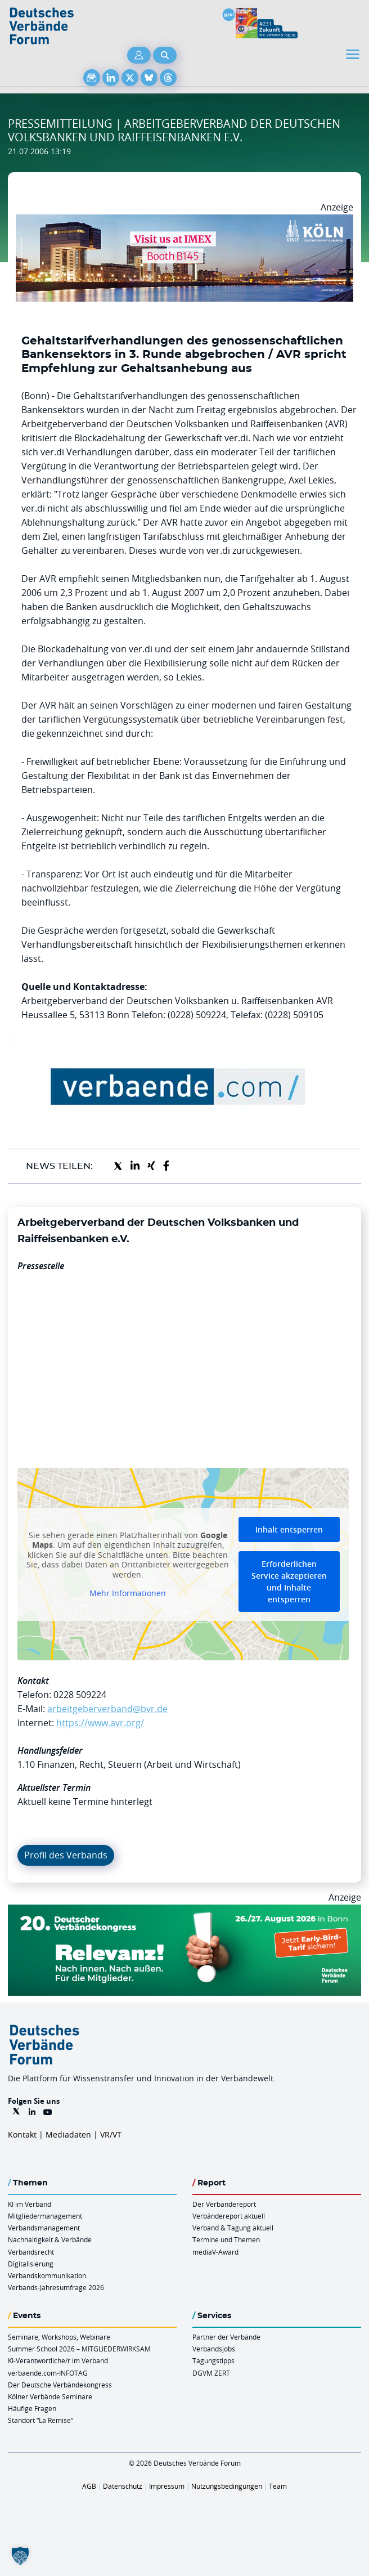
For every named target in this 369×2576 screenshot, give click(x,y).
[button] (20, 2555)
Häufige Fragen (32, 2408)
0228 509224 (79, 1694)
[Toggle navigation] (353, 54)
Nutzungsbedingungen (226, 2485)
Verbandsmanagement (44, 2227)
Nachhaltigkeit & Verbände (50, 2239)
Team (278, 2485)
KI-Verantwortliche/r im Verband (58, 2360)
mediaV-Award (215, 2251)
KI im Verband (29, 2203)
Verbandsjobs (213, 2348)
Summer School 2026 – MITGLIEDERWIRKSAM (79, 2348)
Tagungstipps (213, 2360)
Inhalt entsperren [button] (289, 1529)
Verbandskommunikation (47, 2275)
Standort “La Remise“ (40, 2420)
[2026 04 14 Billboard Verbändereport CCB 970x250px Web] (184, 221)
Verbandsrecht (31, 2251)
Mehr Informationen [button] (127, 1593)
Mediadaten (68, 2134)
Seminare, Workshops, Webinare (59, 2336)
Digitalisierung (30, 2263)
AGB (89, 2485)
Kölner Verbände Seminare (50, 2396)
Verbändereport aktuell (228, 2215)
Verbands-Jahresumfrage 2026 (56, 2287)
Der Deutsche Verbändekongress (60, 2384)
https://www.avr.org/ (100, 1723)
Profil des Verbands (65, 1855)
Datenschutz (122, 2485)
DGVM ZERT (211, 2372)
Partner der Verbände (226, 2336)
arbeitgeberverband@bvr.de (107, 1709)
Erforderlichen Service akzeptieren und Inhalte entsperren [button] (289, 1581)
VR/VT (111, 2134)
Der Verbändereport (224, 2203)
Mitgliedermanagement (45, 2215)
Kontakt (22, 2134)
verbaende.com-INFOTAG (48, 2372)
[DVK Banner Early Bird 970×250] (184, 1911)
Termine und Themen (226, 2239)
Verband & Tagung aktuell (232, 2227)
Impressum (166, 2485)
